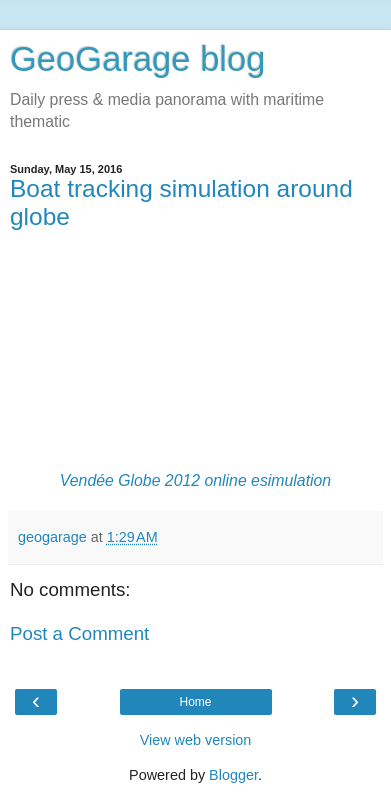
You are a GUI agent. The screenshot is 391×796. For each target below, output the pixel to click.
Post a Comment (79, 633)
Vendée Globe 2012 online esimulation (195, 480)
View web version (196, 740)
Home (195, 702)
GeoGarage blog (137, 59)
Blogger (233, 775)
